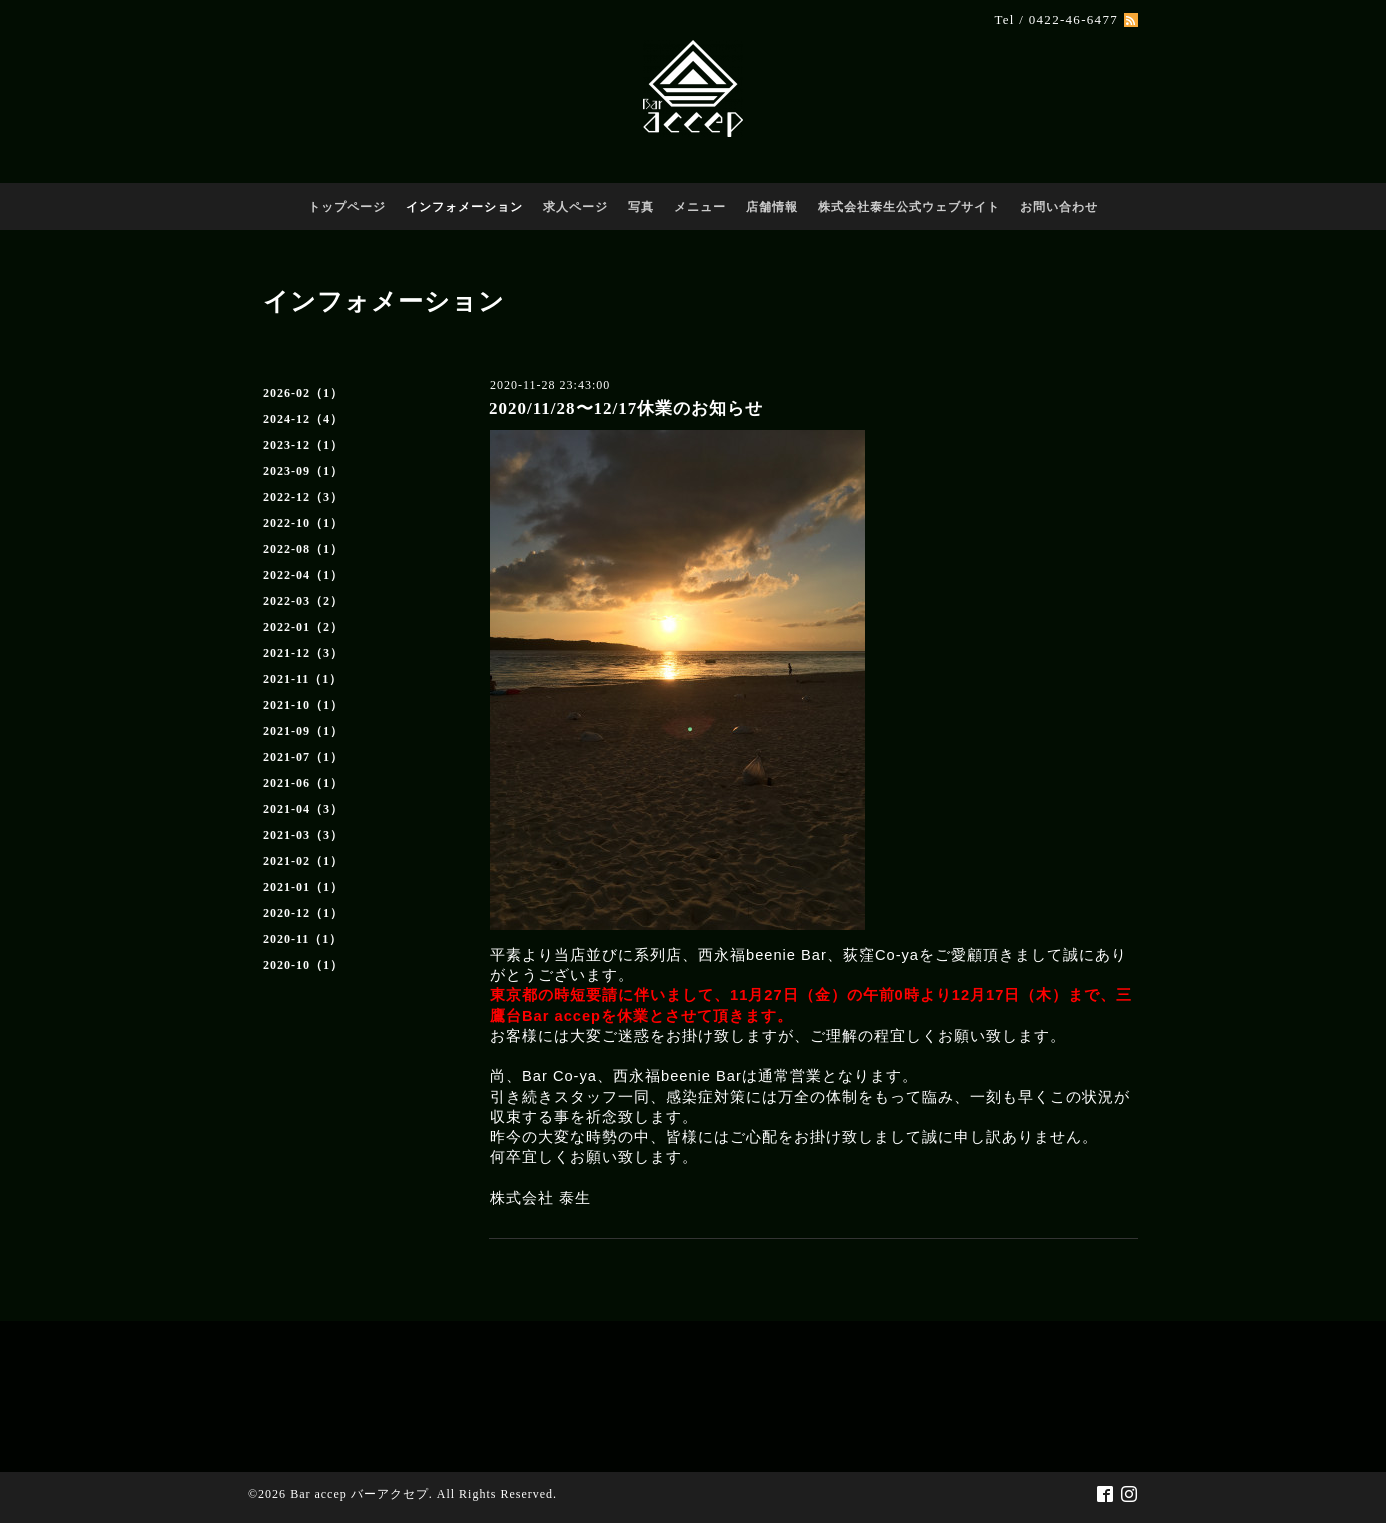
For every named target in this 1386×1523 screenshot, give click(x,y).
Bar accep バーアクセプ (359, 1494)
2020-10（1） (303, 965)
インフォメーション (464, 207)
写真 (641, 207)
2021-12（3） (303, 653)
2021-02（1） (303, 861)
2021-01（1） (303, 887)
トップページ (347, 207)
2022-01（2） (303, 627)
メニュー (700, 207)
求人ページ (575, 207)
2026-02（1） (303, 393)
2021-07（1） (303, 757)
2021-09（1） (303, 731)
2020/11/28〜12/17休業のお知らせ (626, 408)
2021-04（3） (303, 809)
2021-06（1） (303, 783)
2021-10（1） (303, 705)
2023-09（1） (303, 471)
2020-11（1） (302, 939)
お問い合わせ (1059, 207)
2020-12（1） (303, 913)
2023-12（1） (303, 445)
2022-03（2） (303, 601)
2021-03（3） (303, 835)
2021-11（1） (302, 679)
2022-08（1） (303, 549)
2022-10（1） (303, 523)
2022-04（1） (303, 575)
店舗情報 (772, 207)
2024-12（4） (303, 419)
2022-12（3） (303, 497)
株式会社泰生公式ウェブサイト (909, 207)
